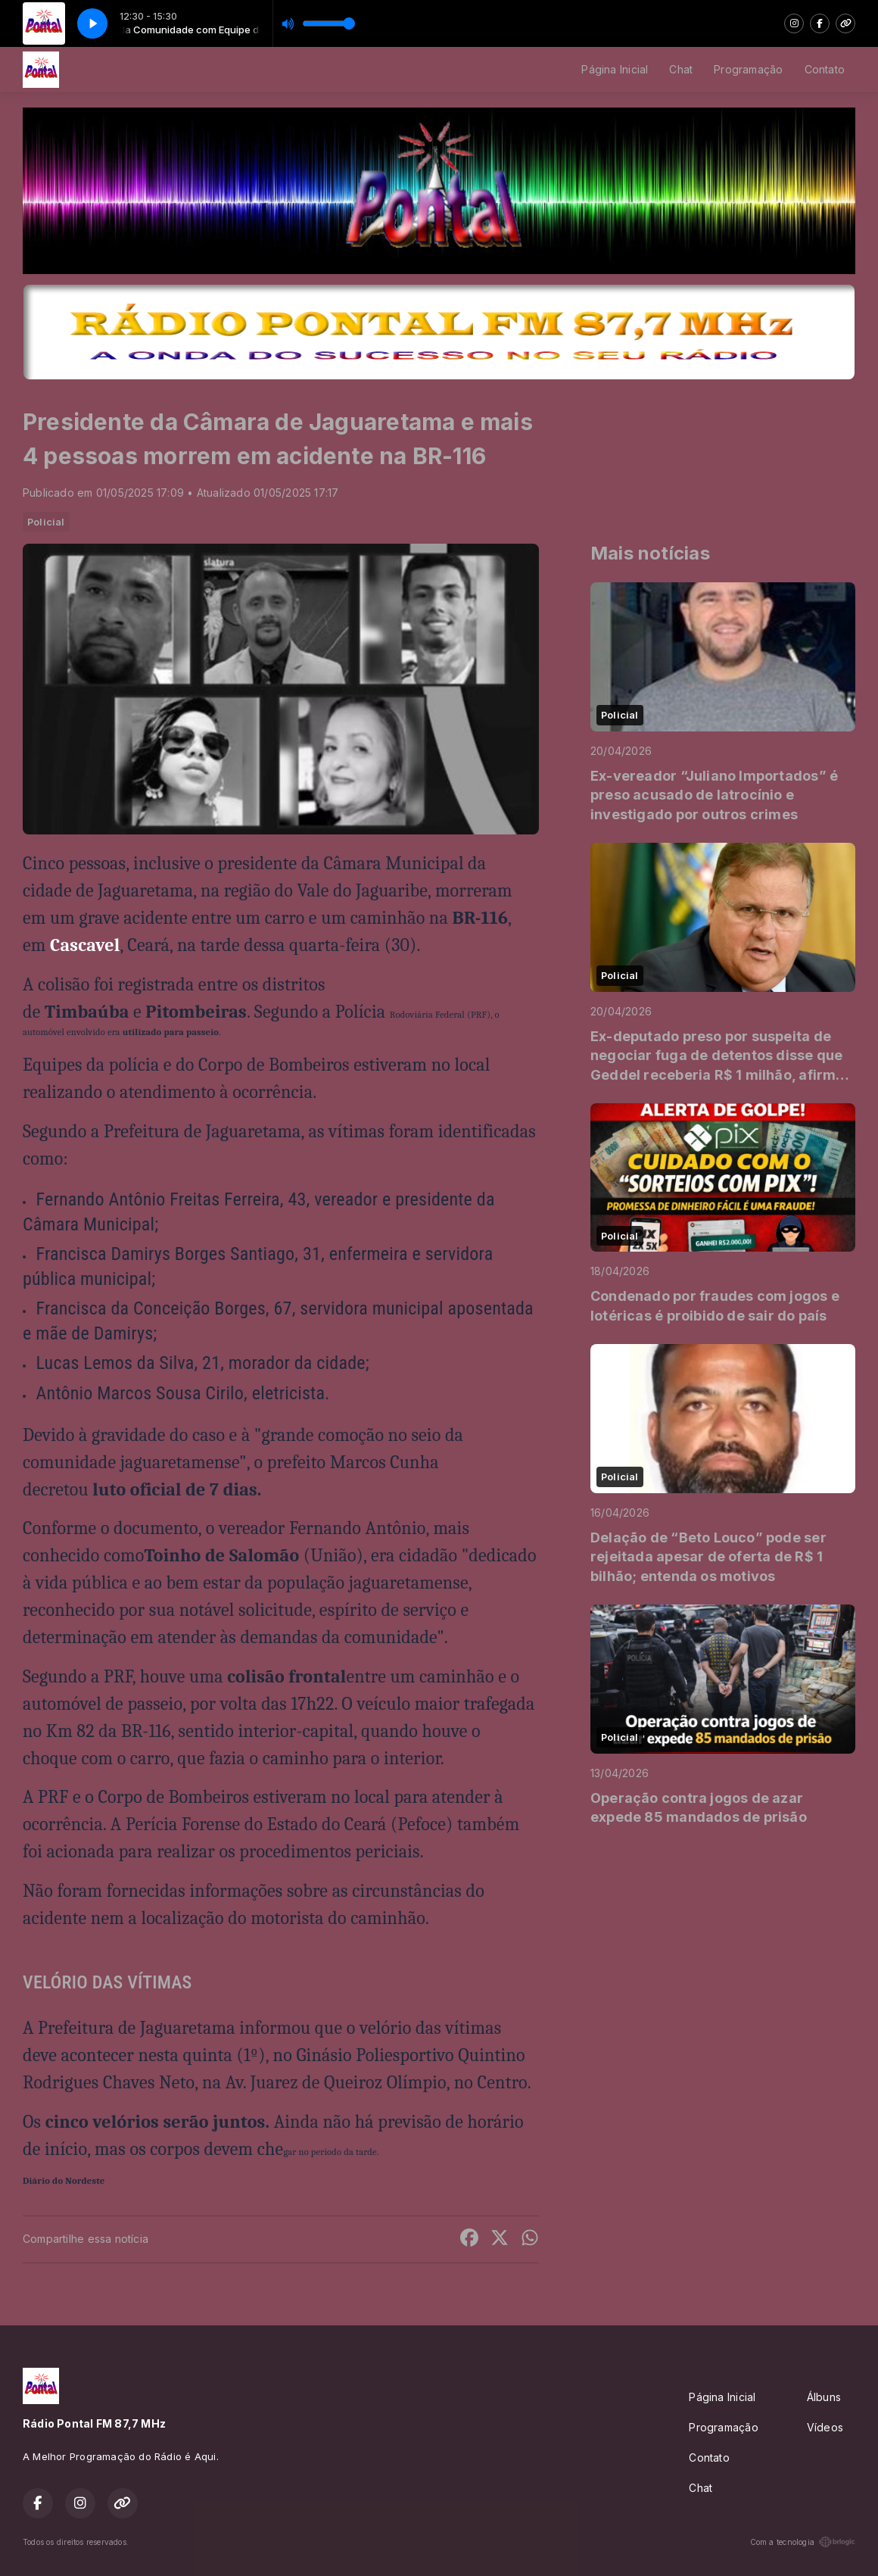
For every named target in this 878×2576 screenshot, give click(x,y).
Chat (681, 69)
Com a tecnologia (802, 2542)
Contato (825, 69)
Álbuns (824, 2396)
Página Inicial (614, 69)
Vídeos (825, 2427)
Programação (748, 69)
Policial (46, 522)
